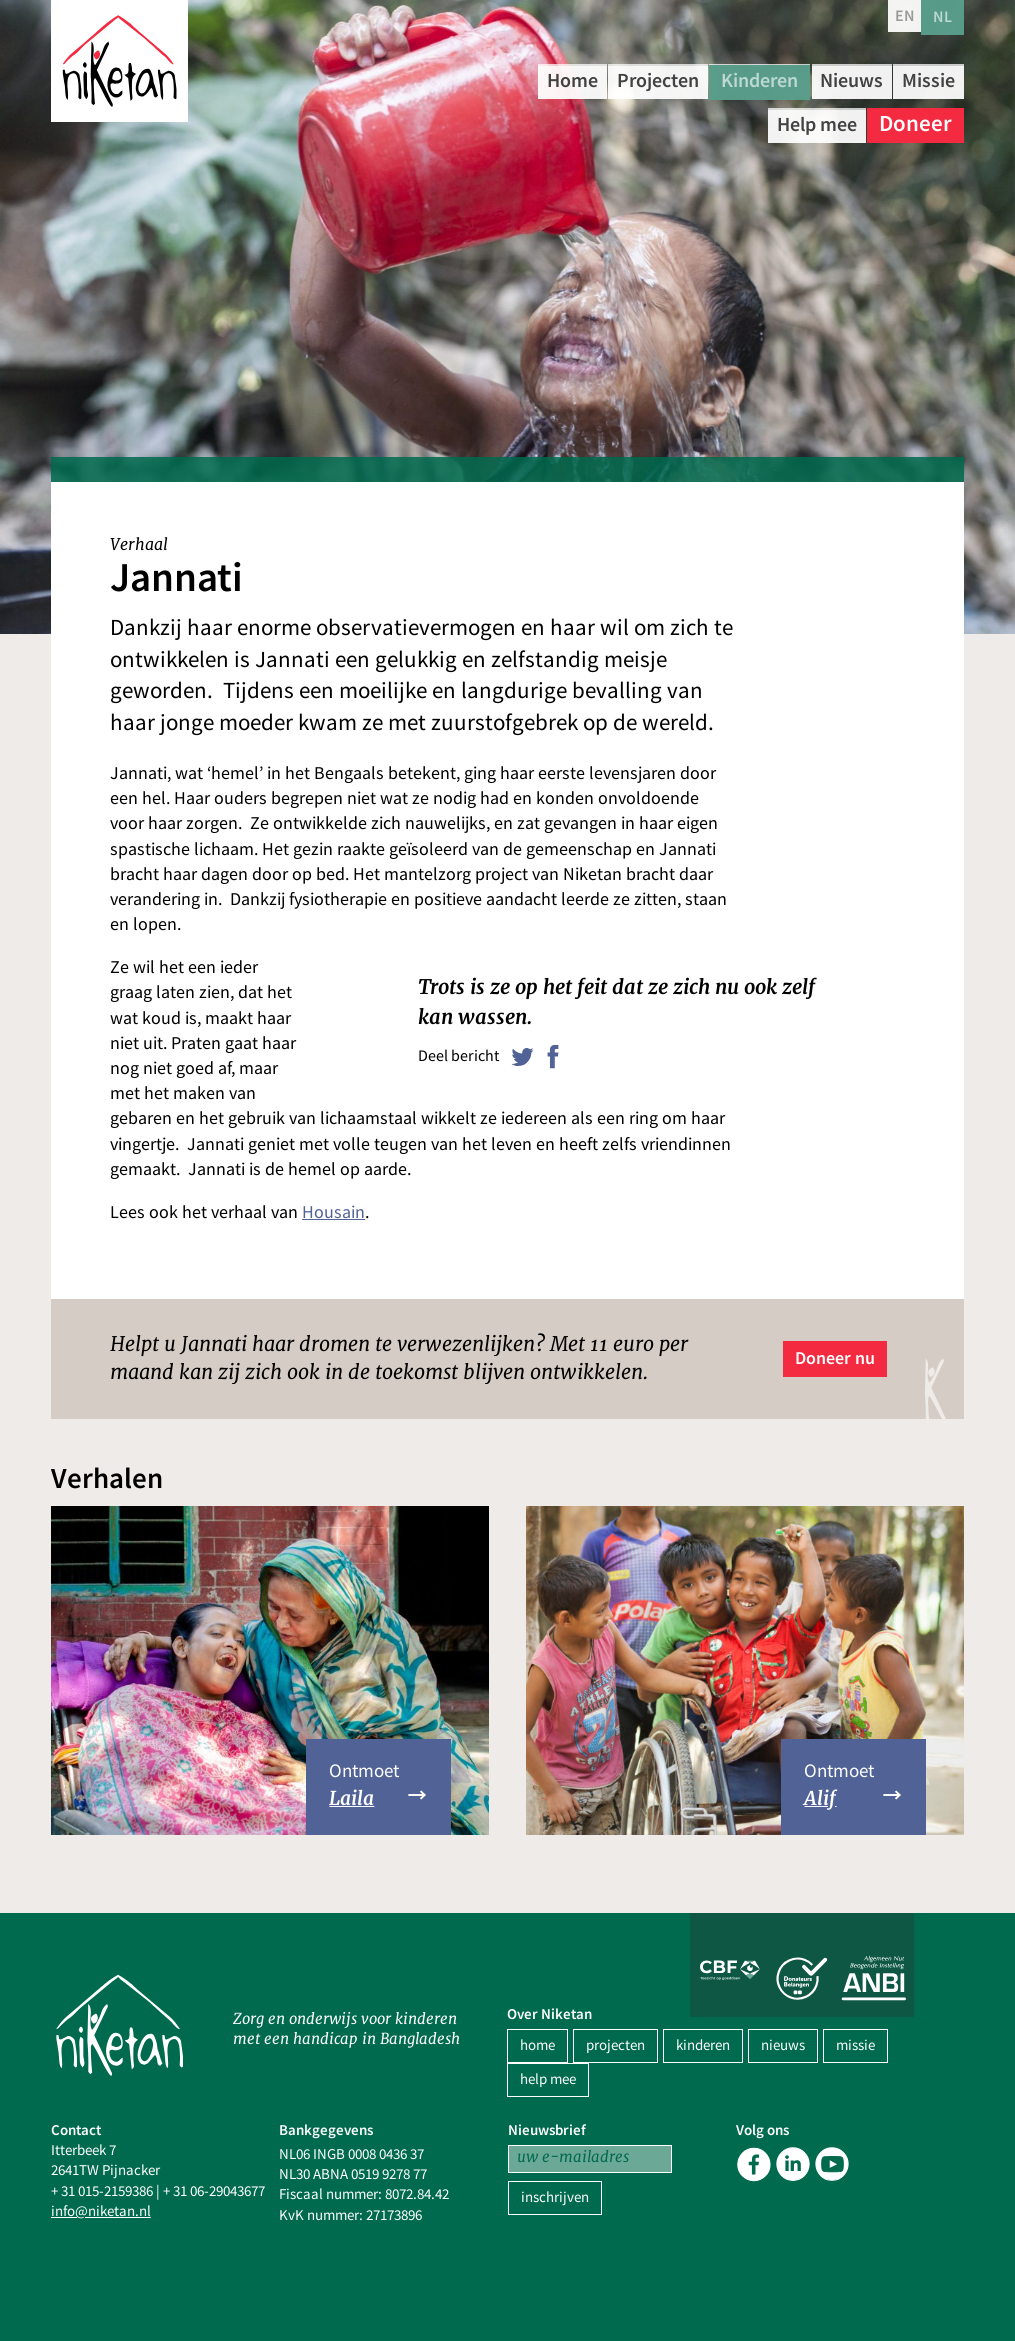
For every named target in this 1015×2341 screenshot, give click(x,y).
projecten (615, 2045)
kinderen (703, 2045)
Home (583, 79)
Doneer (915, 119)
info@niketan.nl (101, 2211)
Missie (703, 119)
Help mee (807, 119)
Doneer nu (835, 1358)
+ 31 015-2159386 (102, 2191)
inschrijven (555, 2197)
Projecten (687, 79)
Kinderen (808, 79)
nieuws (783, 2045)
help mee (548, 2079)
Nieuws (915, 79)
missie (855, 2045)
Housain (333, 1212)
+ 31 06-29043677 (214, 2191)
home (537, 2045)
